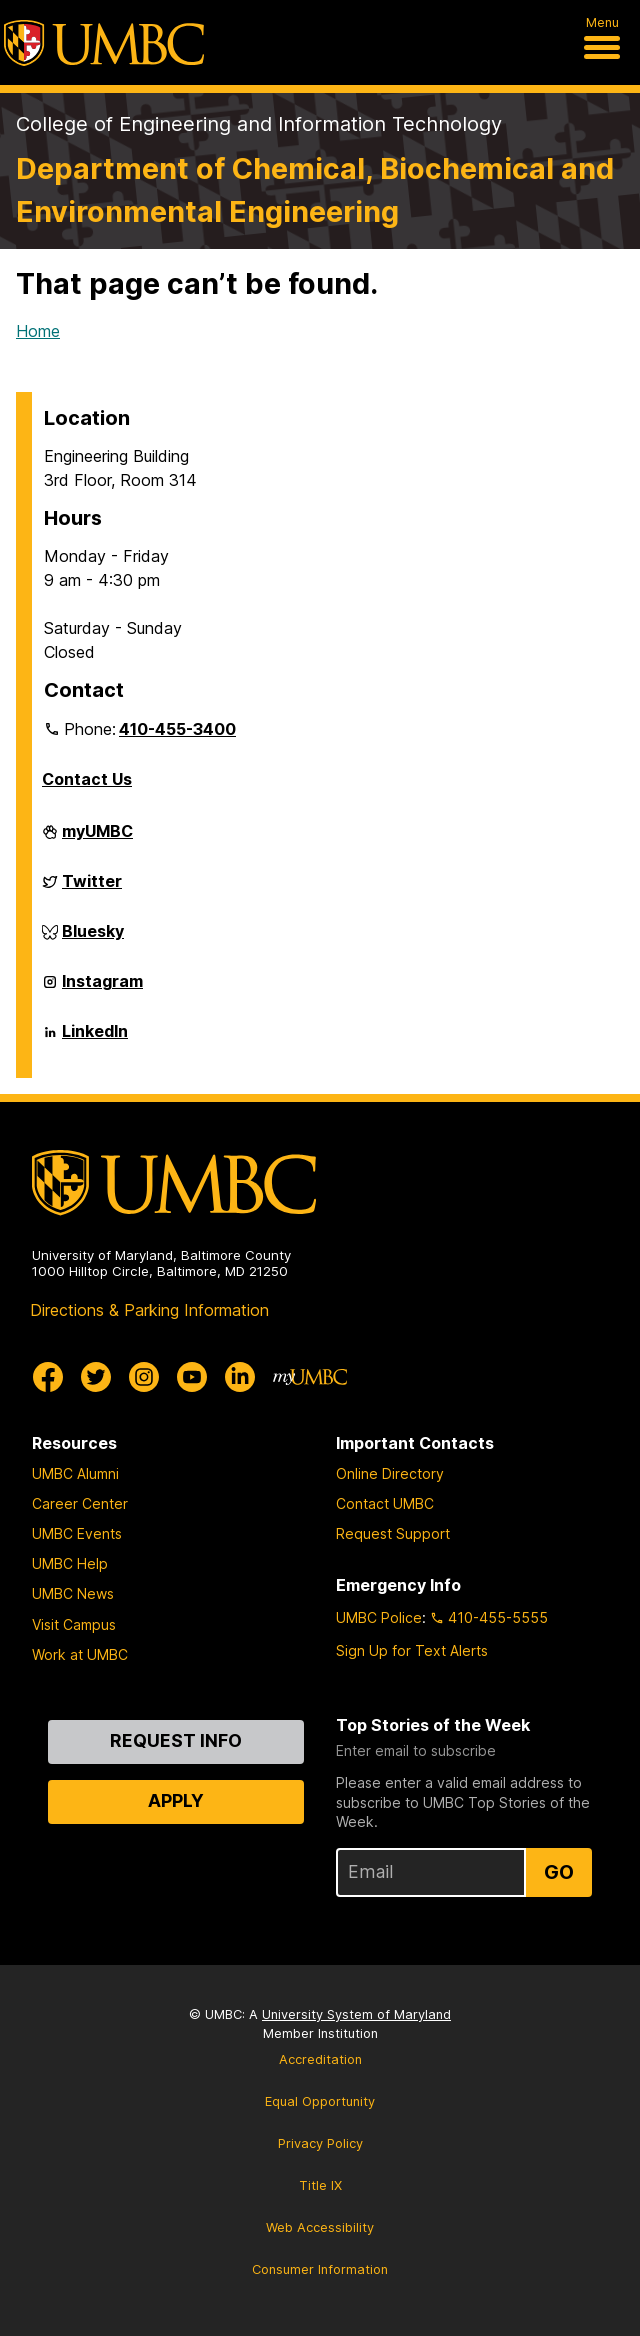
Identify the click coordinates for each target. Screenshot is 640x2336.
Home (38, 331)
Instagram (102, 989)
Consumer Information (320, 2269)
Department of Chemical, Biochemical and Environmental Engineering (315, 190)
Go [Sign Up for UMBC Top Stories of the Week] (559, 1872)
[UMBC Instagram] (144, 1377)
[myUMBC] (310, 1377)
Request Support (393, 1533)
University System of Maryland (356, 2014)
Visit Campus (74, 1624)
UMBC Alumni (75, 1473)
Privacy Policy (320, 2143)
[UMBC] (104, 43)
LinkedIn (95, 1039)
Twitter (92, 889)
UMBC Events (77, 1533)
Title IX (320, 2185)
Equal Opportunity (320, 2101)
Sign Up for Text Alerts (412, 1650)
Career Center (80, 1503)
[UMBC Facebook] (48, 1377)
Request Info (176, 1740)
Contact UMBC (385, 1503)
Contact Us (87, 779)
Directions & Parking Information (149, 1310)
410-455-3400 (177, 729)
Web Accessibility (320, 2227)
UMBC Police (379, 1617)
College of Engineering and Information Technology (259, 124)
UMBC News (73, 1593)
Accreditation (320, 2059)
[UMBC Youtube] (192, 1377)
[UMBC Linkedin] (240, 1377)
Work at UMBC (80, 1654)
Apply (176, 1800)
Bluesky (93, 939)
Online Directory (390, 1473)
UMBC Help (70, 1563)
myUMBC (97, 839)
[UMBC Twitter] (96, 1377)
